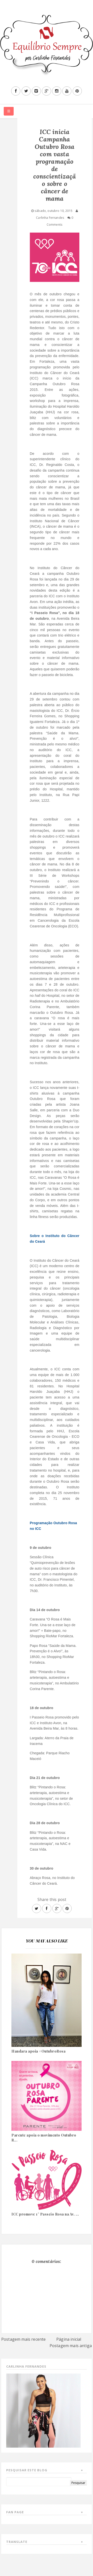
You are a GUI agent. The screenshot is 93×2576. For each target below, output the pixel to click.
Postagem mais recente (23, 2339)
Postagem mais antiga (71, 2345)
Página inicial (68, 2339)
